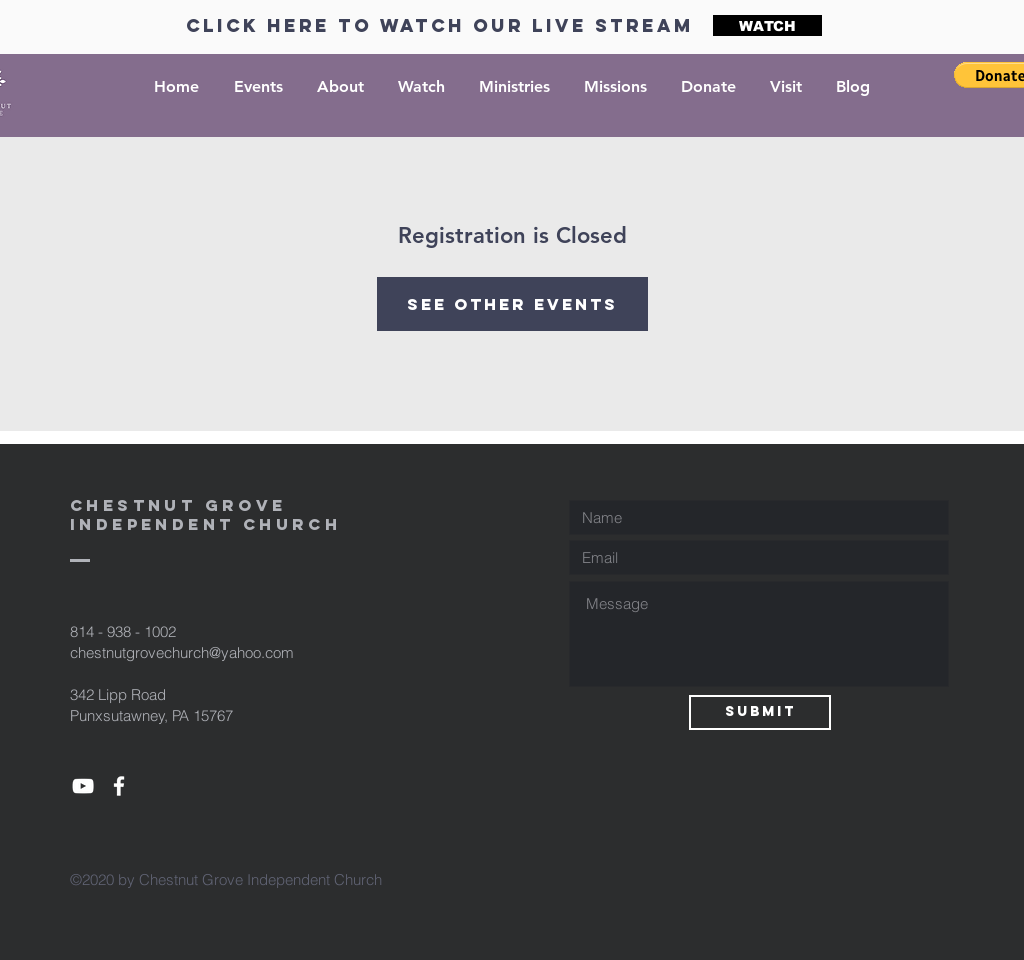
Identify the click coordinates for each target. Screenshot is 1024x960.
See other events (512, 304)
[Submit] (760, 712)
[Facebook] (119, 786)
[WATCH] (767, 25)
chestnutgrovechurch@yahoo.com (182, 652)
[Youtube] (83, 786)
